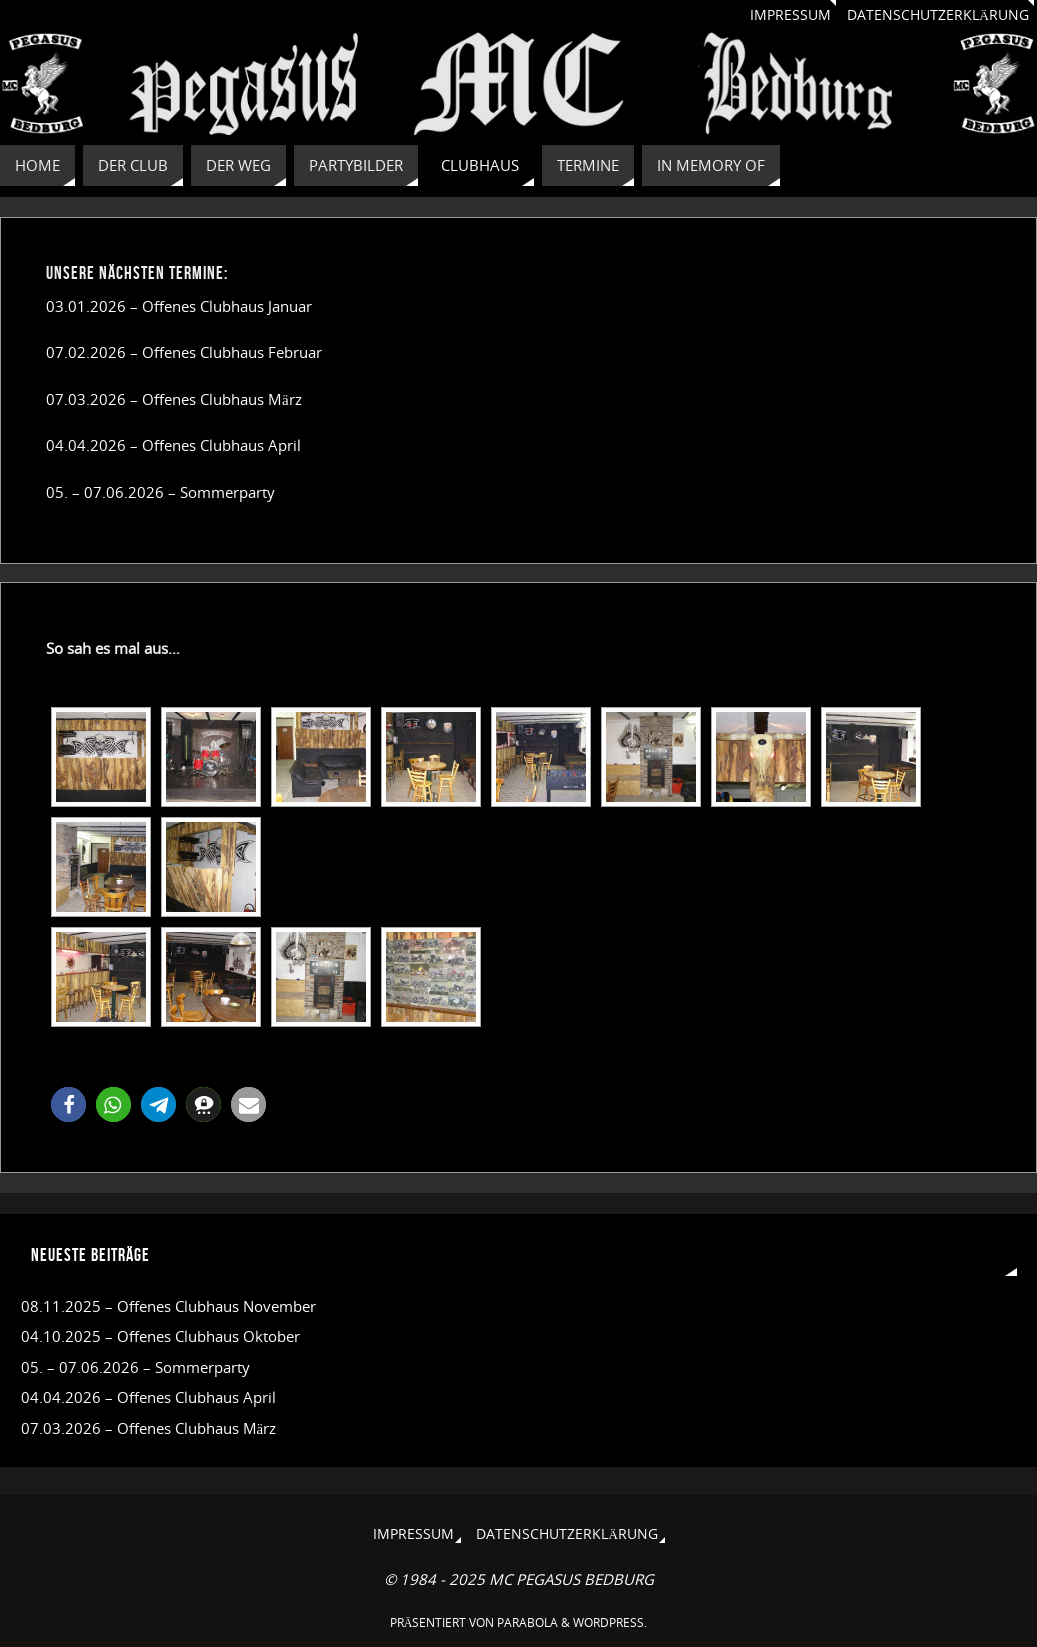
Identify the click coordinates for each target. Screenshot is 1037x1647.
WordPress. (610, 1622)
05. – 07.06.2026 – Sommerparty (160, 492)
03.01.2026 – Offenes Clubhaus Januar (179, 306)
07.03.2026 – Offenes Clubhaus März (174, 399)
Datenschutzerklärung (938, 15)
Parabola (527, 1622)
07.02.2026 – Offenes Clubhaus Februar (184, 352)
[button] (68, 1104)
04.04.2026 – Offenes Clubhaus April (173, 445)
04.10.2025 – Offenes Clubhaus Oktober (160, 1336)
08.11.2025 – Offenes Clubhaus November (168, 1306)
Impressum (790, 15)
